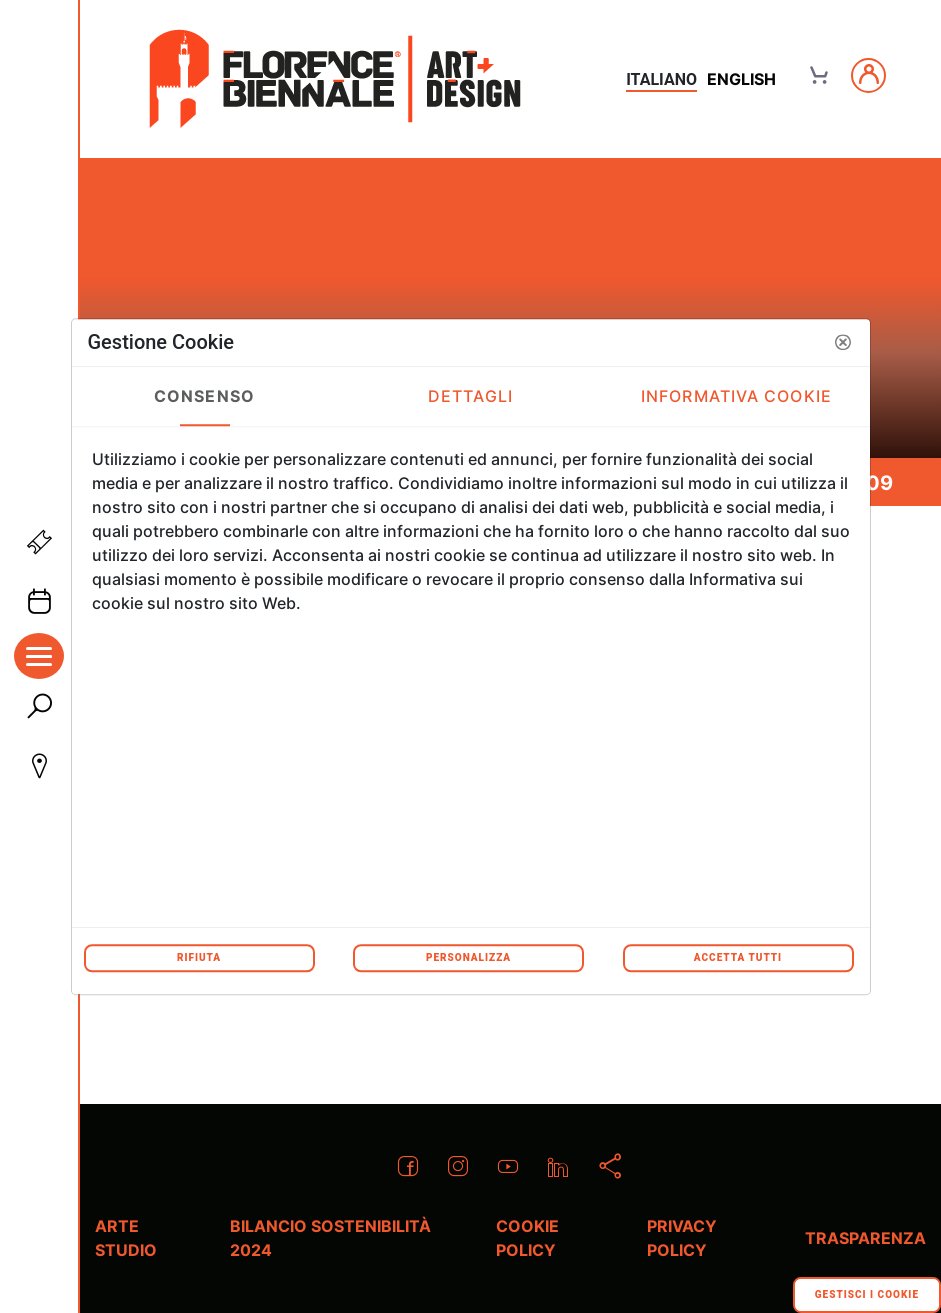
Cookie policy (527, 1238)
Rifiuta (199, 957)
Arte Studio (126, 1238)
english (741, 79)
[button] (843, 342)
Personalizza (468, 957)
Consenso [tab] (204, 396)
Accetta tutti (738, 957)
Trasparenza (865, 1238)
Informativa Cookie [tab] (736, 396)
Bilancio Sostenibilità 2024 (330, 1238)
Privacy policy (682, 1238)
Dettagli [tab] (470, 396)
